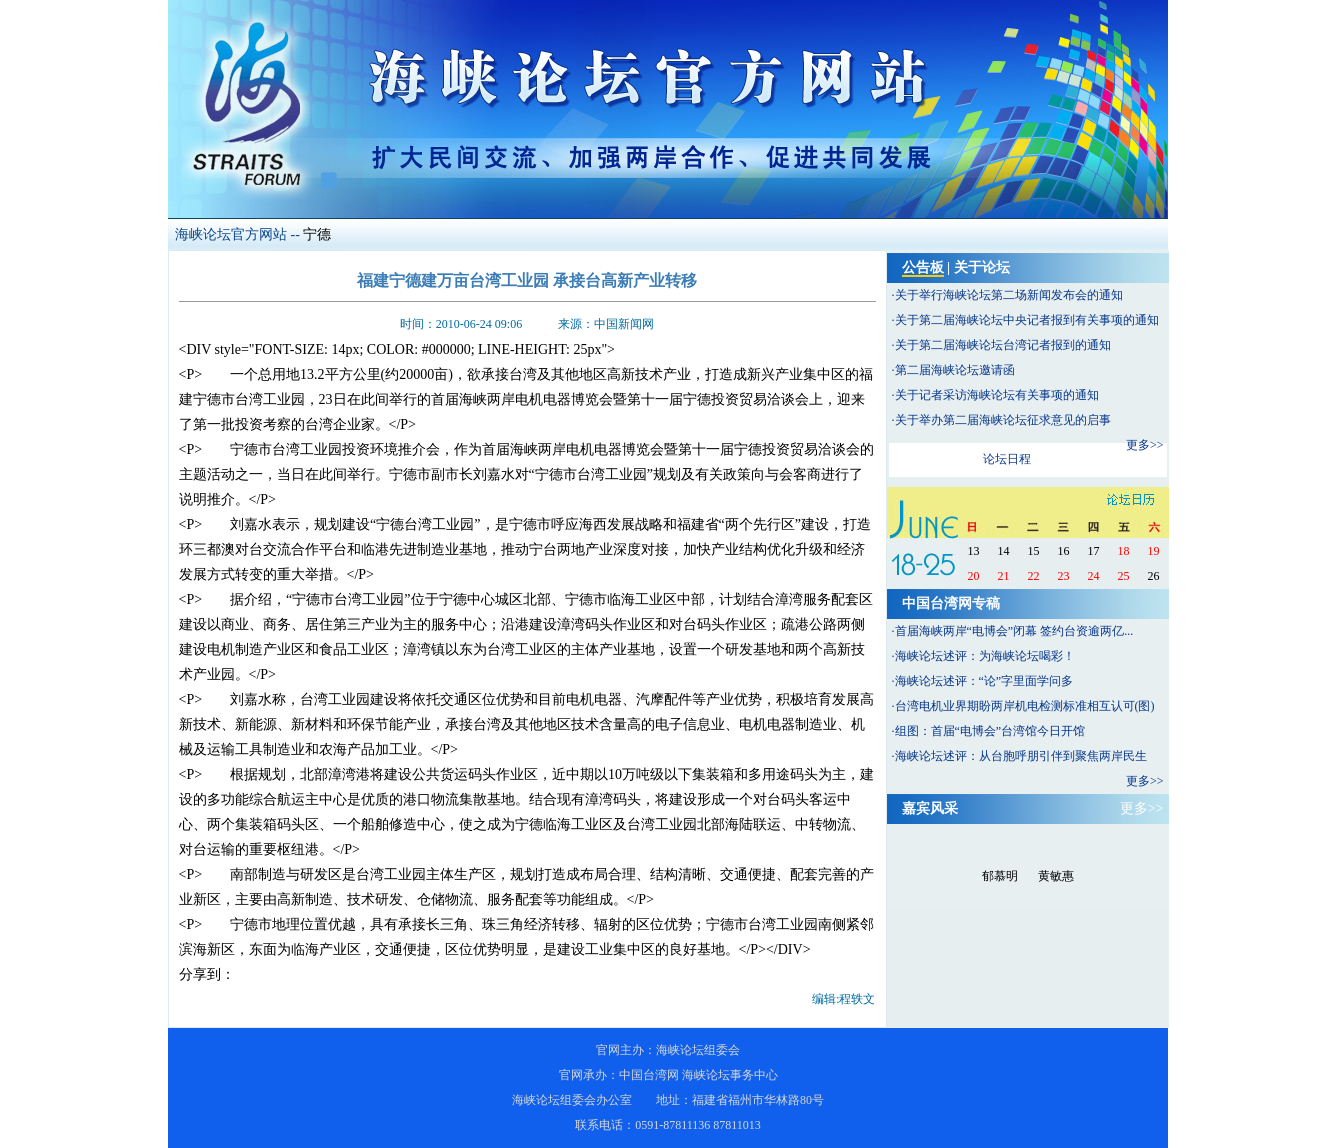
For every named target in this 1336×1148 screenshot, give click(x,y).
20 (974, 576)
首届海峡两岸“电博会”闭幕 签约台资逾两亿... (1014, 631)
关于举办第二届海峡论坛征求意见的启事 (1003, 420)
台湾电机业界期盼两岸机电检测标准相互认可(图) (1025, 706)
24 (1094, 576)
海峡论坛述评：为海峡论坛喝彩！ (985, 656)
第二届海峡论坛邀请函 (955, 370)
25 (1124, 576)
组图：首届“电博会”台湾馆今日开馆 (990, 731)
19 (1154, 551)
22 (1034, 576)
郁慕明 (1000, 876)
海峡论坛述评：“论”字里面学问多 (984, 681)
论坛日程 (1007, 459)
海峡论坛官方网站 (231, 234)
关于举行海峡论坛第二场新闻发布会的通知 (1009, 295)
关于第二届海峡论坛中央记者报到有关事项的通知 (1027, 320)
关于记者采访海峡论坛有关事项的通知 (997, 395)
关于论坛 (982, 267)
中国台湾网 (649, 1075)
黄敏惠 (1056, 876)
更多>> (1145, 445)
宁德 (317, 234)
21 (1004, 576)
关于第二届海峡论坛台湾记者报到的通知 (1003, 345)
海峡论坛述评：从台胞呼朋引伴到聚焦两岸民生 (1021, 756)
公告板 (923, 267)
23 (1064, 576)
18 (1124, 551)
